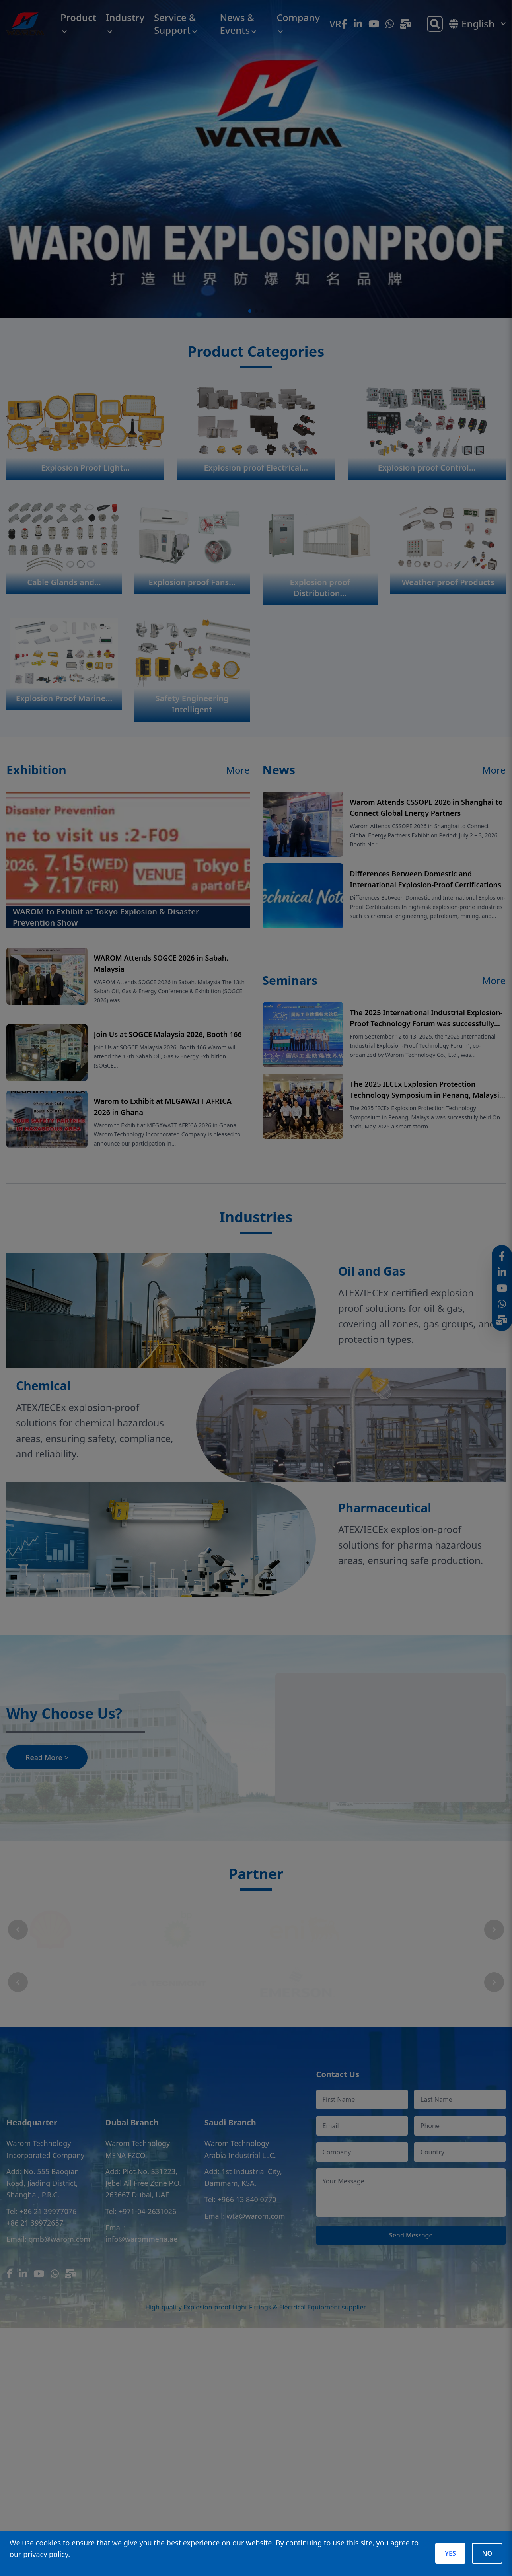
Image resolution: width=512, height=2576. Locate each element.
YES (450, 2553)
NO (487, 2553)
